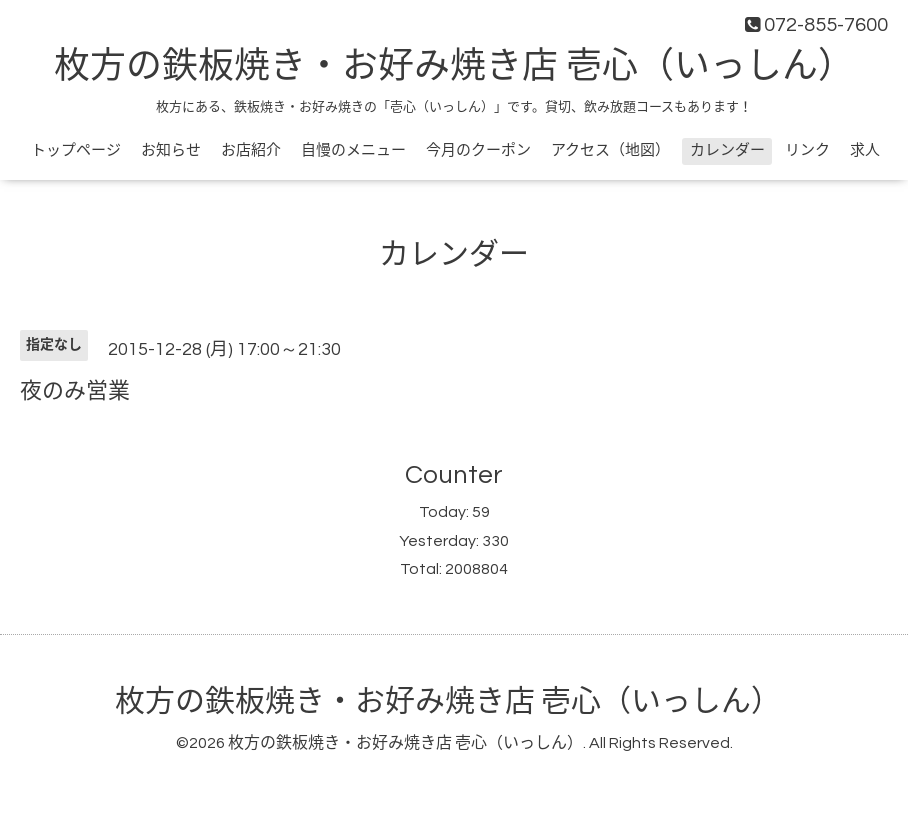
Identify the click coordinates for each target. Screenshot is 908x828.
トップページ (76, 150)
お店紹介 (251, 150)
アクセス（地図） (610, 150)
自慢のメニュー (353, 150)
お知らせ (171, 150)
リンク (807, 150)
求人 (865, 150)
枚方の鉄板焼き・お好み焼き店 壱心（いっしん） (454, 67)
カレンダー (727, 150)
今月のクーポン (478, 150)
